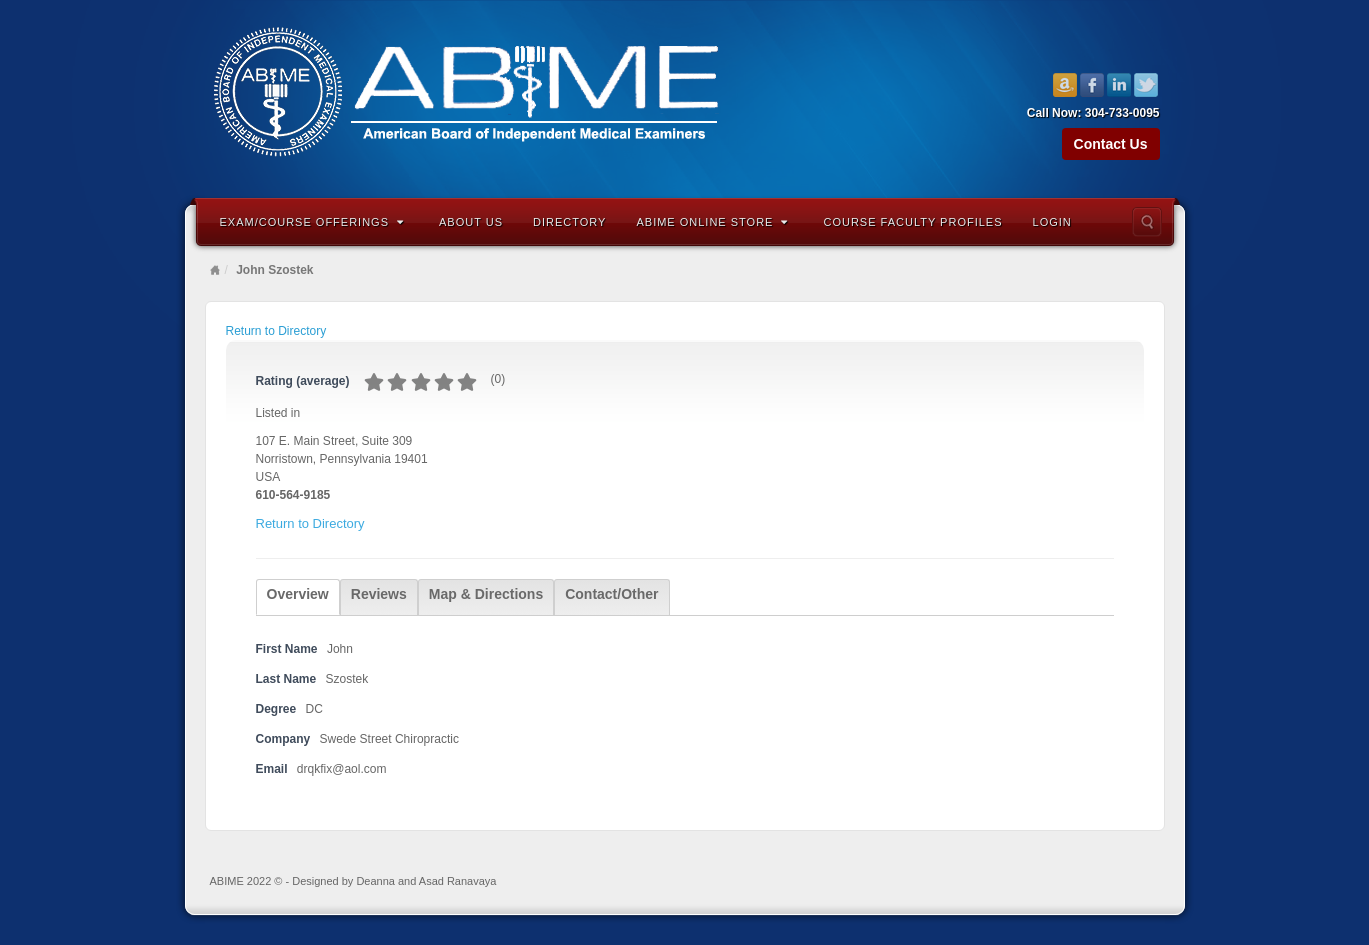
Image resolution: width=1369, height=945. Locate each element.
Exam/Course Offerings (312, 222)
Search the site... (1147, 222)
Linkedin (1119, 85)
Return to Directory (276, 331)
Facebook (1092, 85)
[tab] (298, 597)
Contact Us (1111, 144)
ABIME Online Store (712, 222)
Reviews (379, 594)
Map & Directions (486, 594)
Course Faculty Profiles (912, 222)
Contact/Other (611, 594)
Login (1052, 222)
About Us (471, 222)
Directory (569, 222)
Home (215, 270)
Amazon (1065, 85)
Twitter (1146, 85)
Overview (298, 594)
